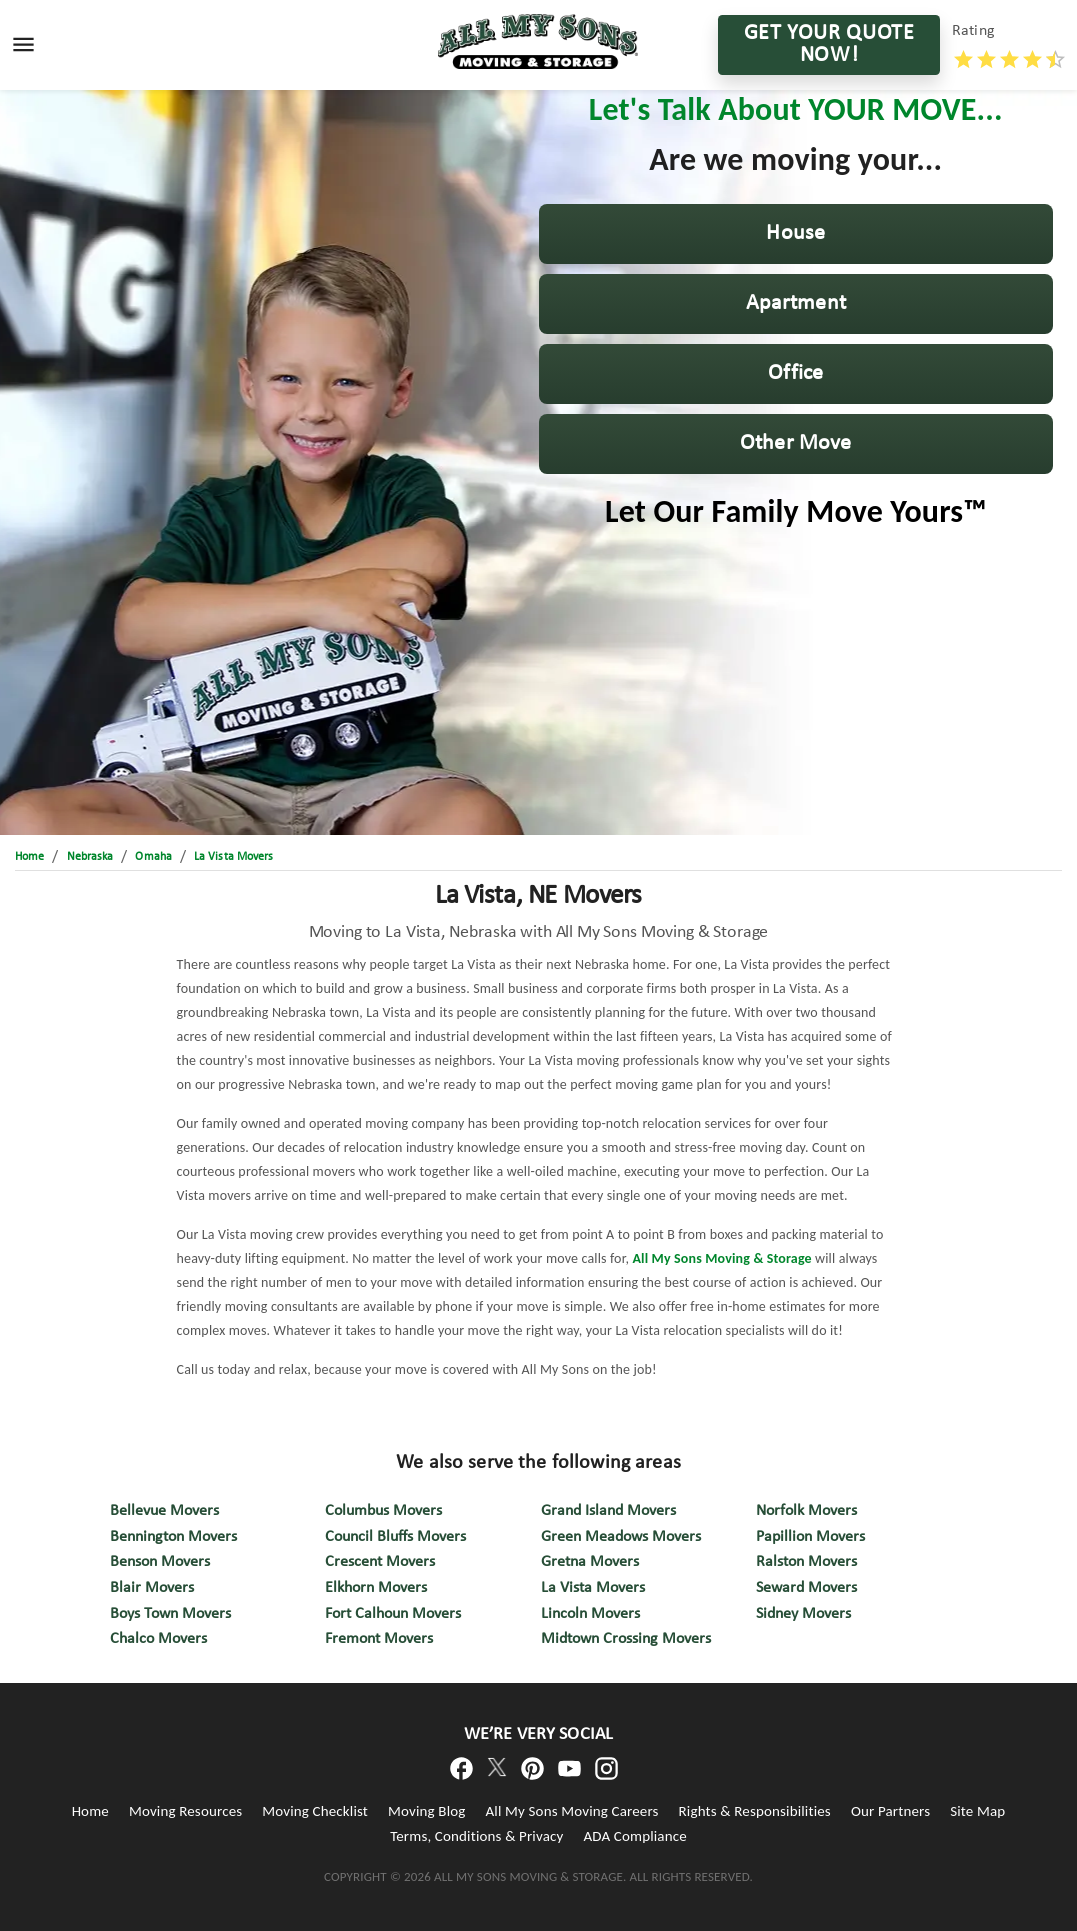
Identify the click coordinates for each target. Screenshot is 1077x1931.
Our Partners (890, 1811)
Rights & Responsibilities (755, 1811)
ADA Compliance (634, 1836)
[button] (796, 234)
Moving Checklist (315, 1811)
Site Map (977, 1811)
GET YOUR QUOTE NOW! (829, 45)
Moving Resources (185, 1811)
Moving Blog (426, 1811)
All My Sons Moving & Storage (720, 1258)
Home (90, 1811)
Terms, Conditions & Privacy (476, 1836)
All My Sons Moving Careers (572, 1811)
